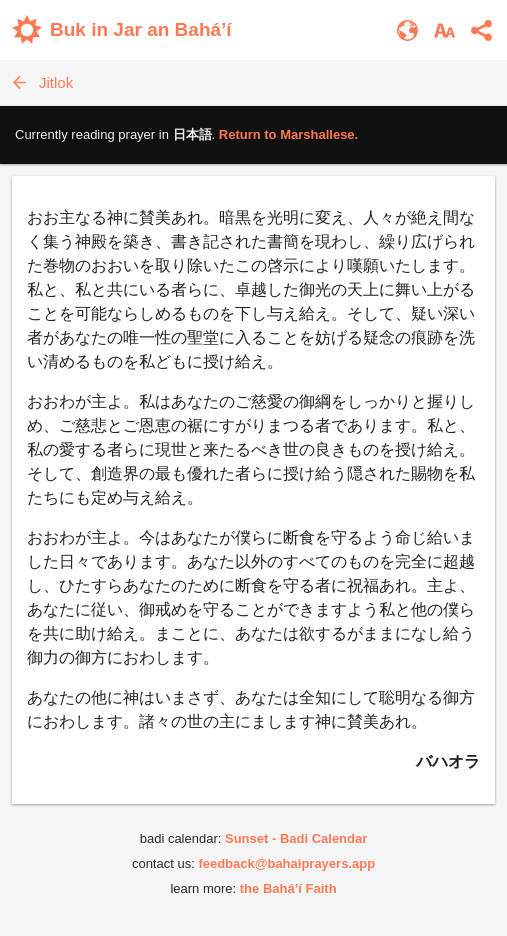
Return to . (288, 134)
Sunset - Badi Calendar (296, 838)
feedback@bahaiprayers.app (286, 863)
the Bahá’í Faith (288, 888)
